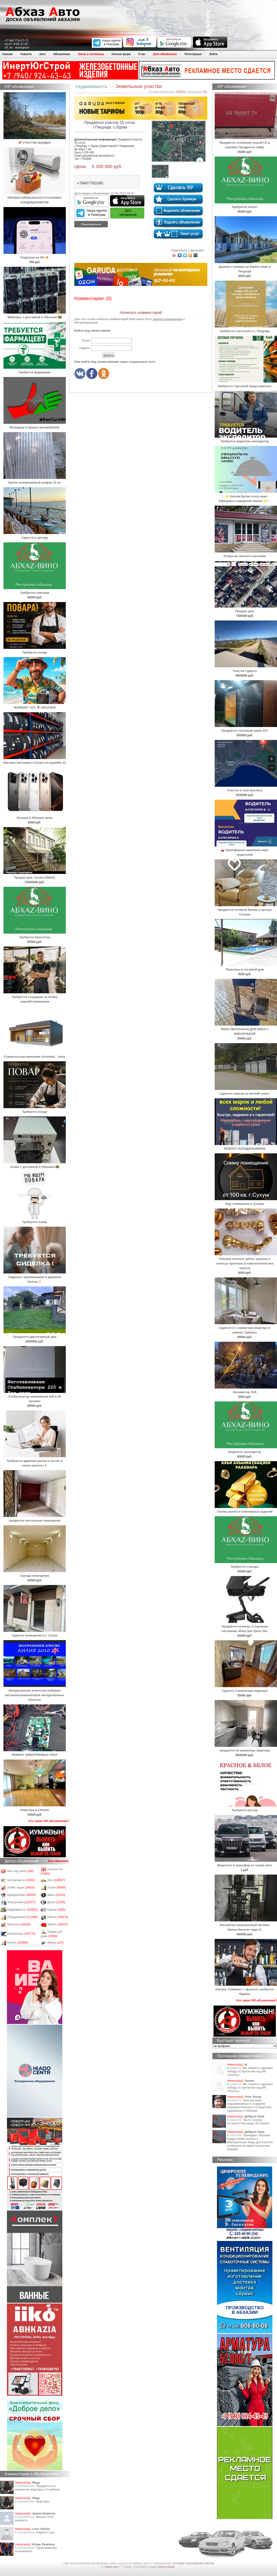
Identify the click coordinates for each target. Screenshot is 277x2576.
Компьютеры (21, 1933)
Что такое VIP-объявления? (48, 1821)
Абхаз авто (112, 2566)
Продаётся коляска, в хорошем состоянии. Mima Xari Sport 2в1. (246, 1626)
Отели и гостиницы (91, 54)
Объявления (61, 54)
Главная (7, 54)
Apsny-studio (166, 2566)
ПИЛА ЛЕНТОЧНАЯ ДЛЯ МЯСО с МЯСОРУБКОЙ (246, 1029)
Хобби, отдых (21, 1887)
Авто (42, 54)
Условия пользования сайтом (193, 2563)
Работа (57, 1917)
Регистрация (193, 54)
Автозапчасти (21, 1880)
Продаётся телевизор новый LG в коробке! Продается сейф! (246, 142)
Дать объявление (165, 54)
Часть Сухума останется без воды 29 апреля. (248, 2121)
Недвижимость (22, 1909)
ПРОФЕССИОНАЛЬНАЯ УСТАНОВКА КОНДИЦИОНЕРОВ (34, 197)
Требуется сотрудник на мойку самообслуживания (34, 997)
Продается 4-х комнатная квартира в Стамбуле (37, 2487)
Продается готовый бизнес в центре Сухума (246, 909)
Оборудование (22, 1917)
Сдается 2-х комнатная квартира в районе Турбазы (246, 1327)
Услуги (56, 1887)
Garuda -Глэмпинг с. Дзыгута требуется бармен (246, 1989)
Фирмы (55, 1942)
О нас (141, 54)
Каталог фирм (120, 54)
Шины (56, 1894)
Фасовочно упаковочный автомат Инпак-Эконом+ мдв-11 (246, 1925)
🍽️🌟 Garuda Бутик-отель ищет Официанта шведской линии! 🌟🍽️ (246, 496)
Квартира (42, 2501)
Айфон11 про (45, 2532)
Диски (56, 1902)
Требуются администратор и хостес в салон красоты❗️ (34, 1460)
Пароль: (84, 348)
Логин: (85, 340)
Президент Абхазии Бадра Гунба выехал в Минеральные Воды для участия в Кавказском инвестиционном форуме (250, 2142)
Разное (17, 1942)
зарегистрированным (167, 319)
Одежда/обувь (21, 1894)
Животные (19, 1924)
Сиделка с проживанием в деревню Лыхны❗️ (34, 1277)
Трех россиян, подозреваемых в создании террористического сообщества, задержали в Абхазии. (249, 2105)
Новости (26, 54)
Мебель (57, 1924)
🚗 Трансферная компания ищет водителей (246, 850)
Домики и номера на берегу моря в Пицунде (246, 266)
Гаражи (56, 1909)
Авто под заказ (20, 1871)
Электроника (21, 1902)
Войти (213, 54)
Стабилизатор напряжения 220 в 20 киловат (34, 1396)
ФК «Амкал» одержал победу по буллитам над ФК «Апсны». (250, 2071)
